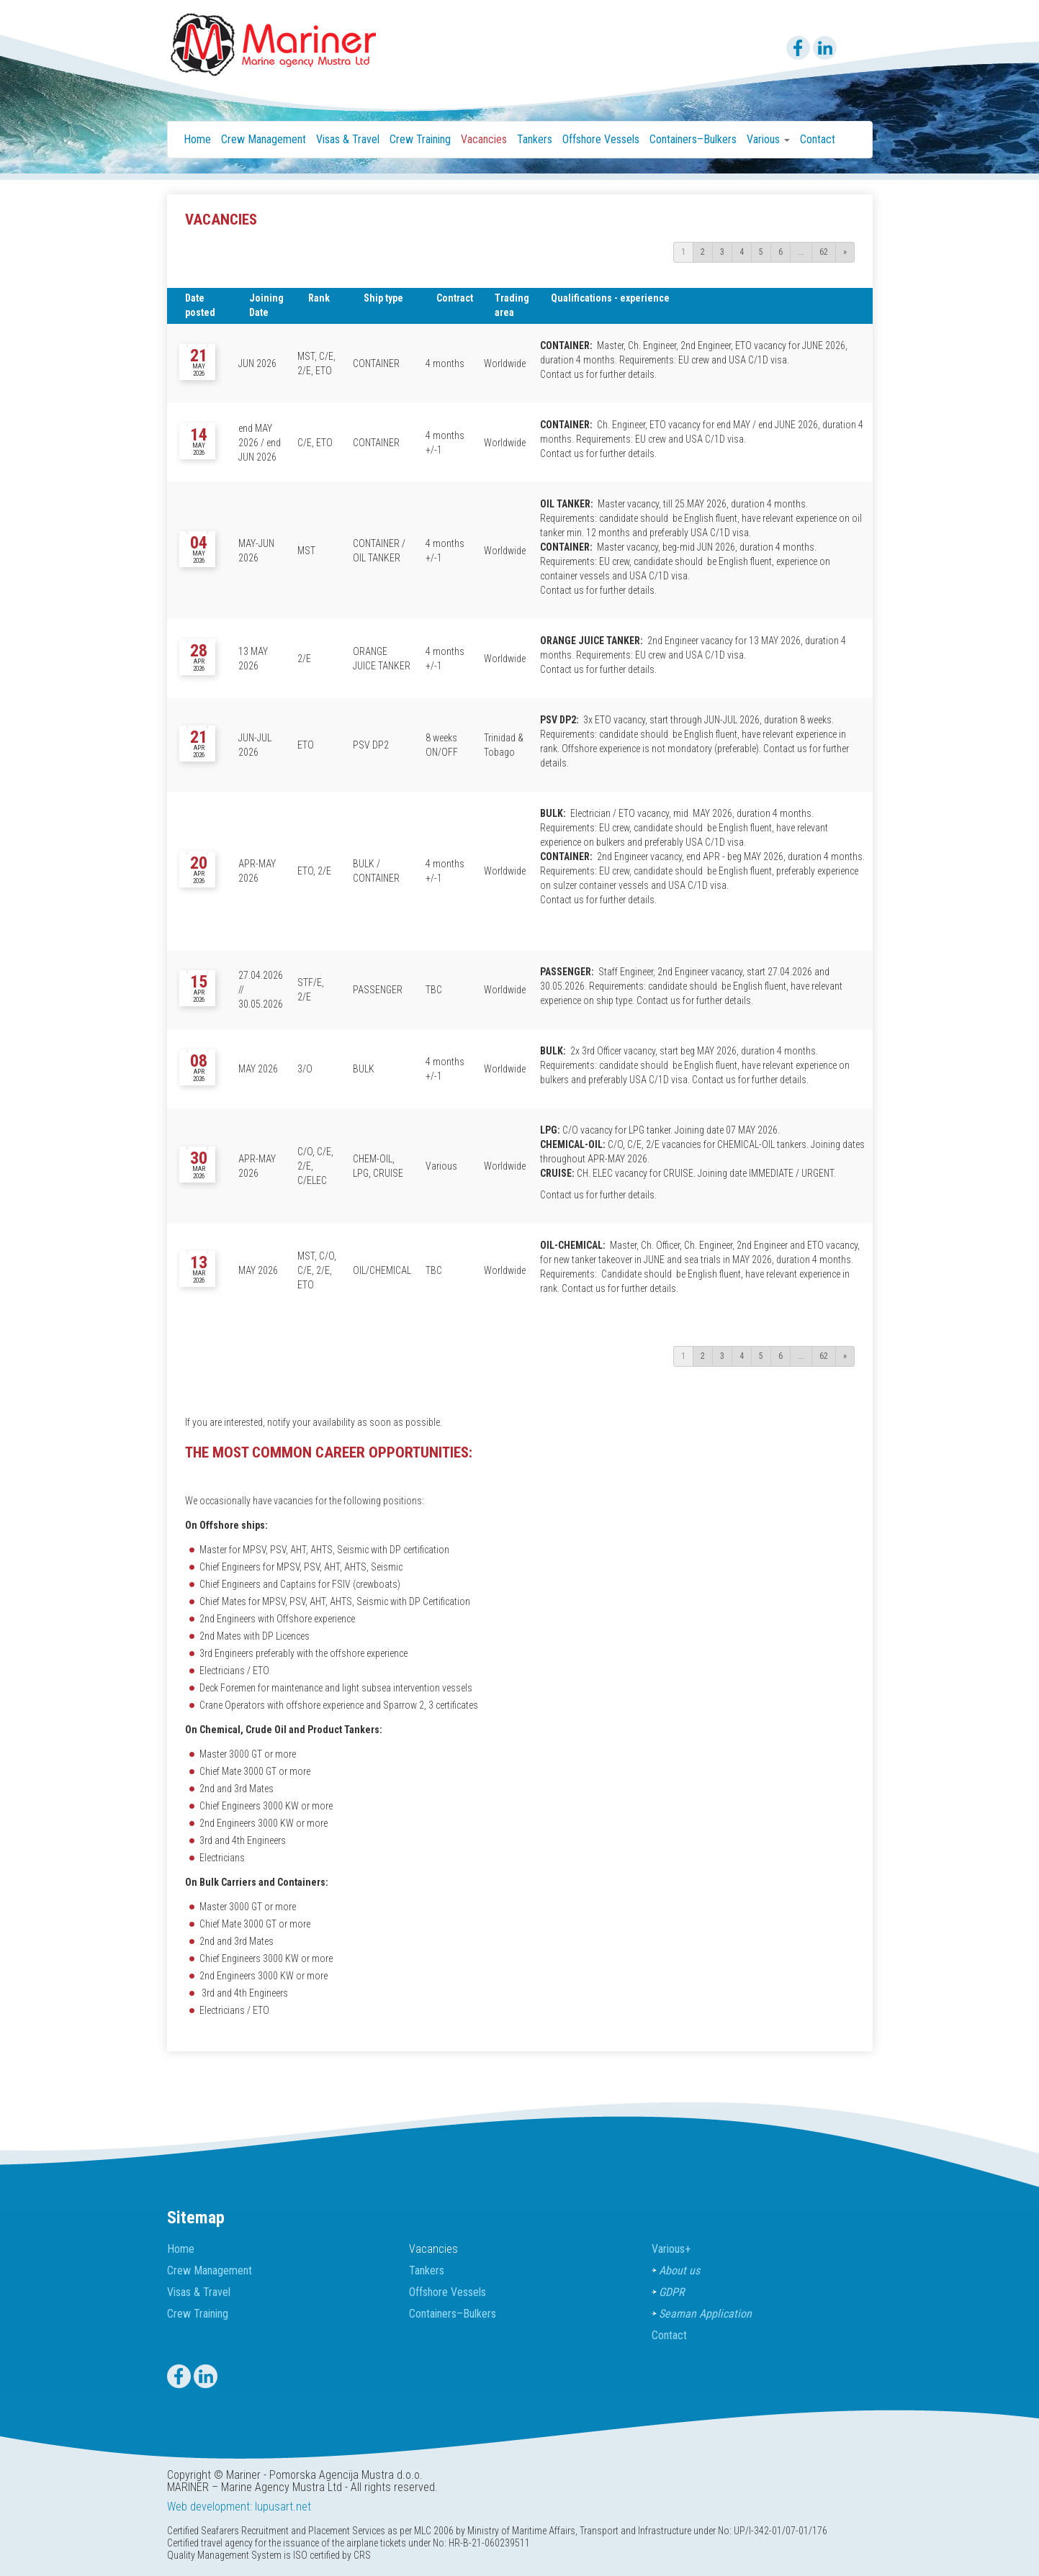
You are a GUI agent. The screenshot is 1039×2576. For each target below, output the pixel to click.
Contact (817, 139)
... (801, 252)
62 (823, 252)
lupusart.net (283, 2506)
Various (671, 2249)
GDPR (671, 2292)
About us (679, 2270)
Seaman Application (705, 2313)
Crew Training (420, 139)
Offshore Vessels (600, 139)
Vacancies (484, 139)
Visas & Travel (347, 139)
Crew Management (263, 139)
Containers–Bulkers (693, 139)
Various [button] (768, 139)
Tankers (534, 139)
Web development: (209, 2506)
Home (197, 139)
